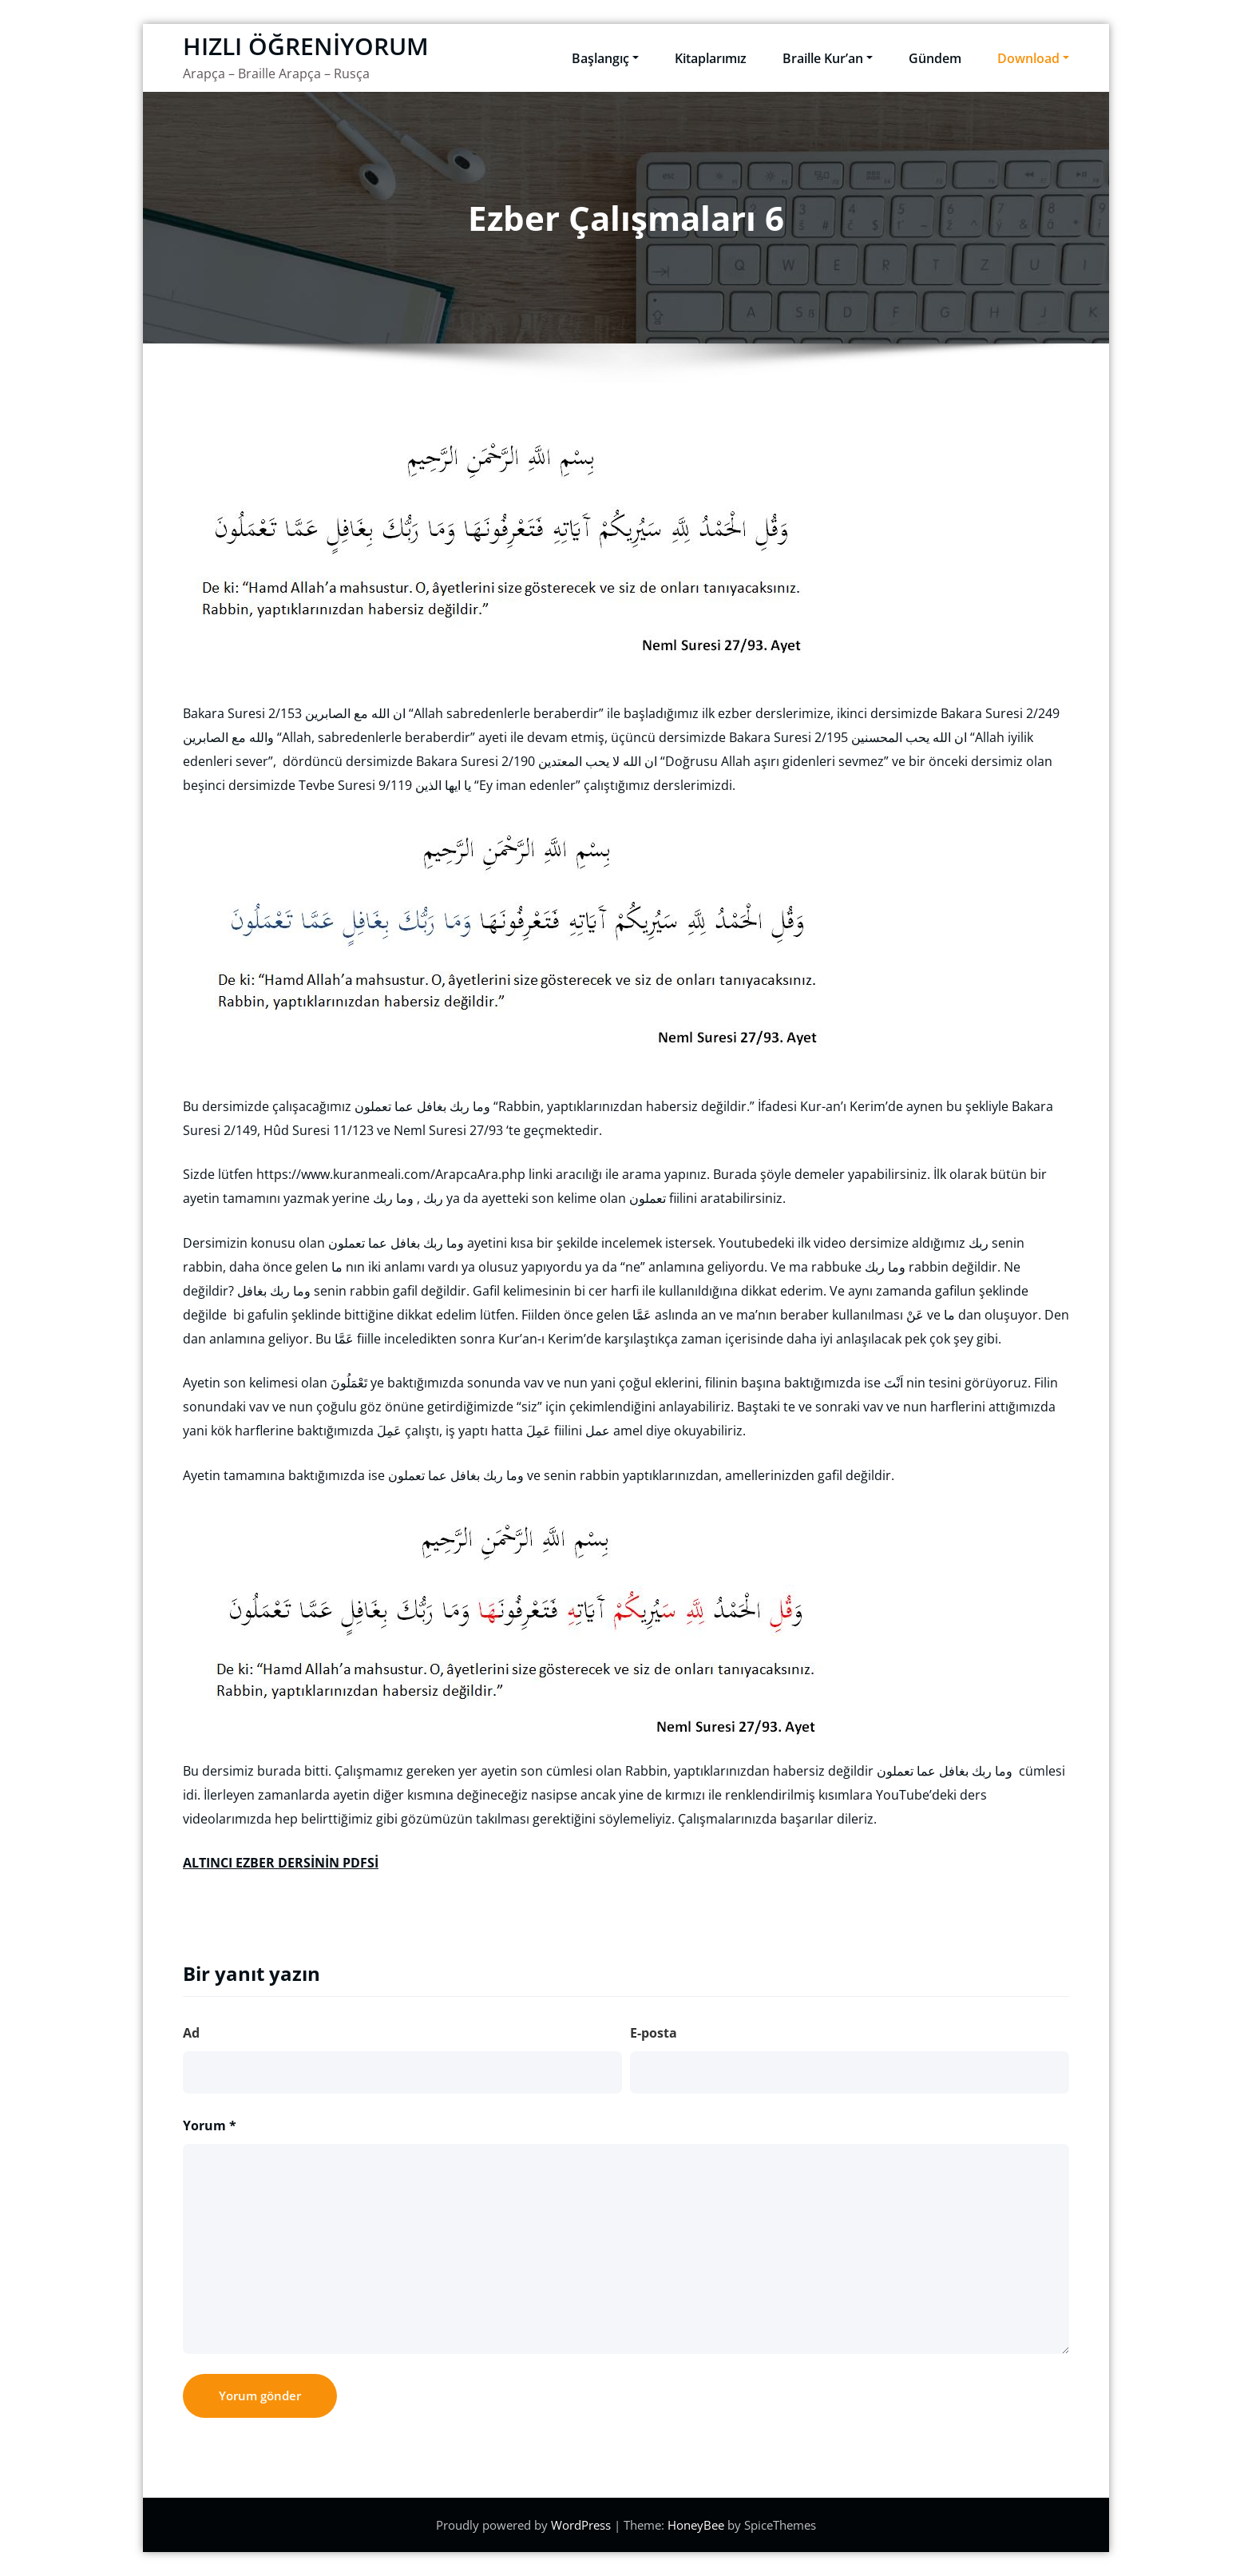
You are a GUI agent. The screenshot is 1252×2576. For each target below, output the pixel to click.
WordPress (582, 2525)
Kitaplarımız (711, 58)
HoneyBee (696, 2525)
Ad (191, 2033)
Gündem (935, 58)
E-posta (653, 2033)
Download (1033, 58)
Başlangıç (605, 58)
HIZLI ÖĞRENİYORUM (306, 46)
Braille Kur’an (827, 58)
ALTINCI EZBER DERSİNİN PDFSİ (280, 1862)
